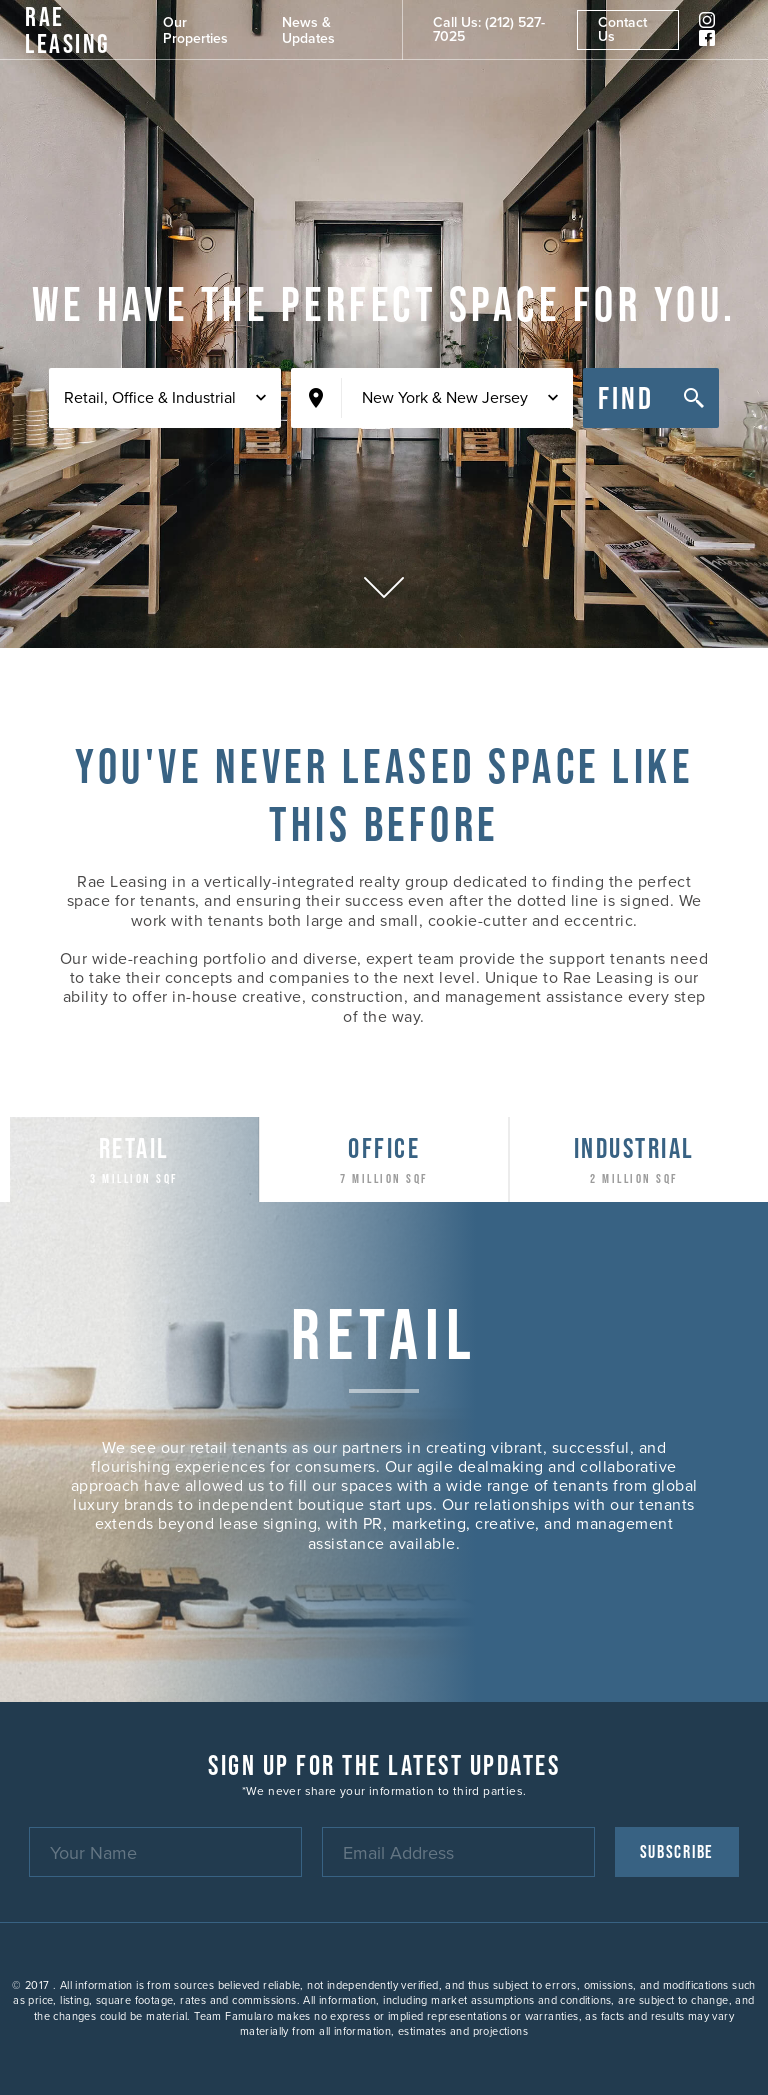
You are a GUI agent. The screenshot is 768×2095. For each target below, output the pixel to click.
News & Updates (308, 30)
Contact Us (622, 29)
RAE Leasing (68, 29)
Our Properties (195, 30)
